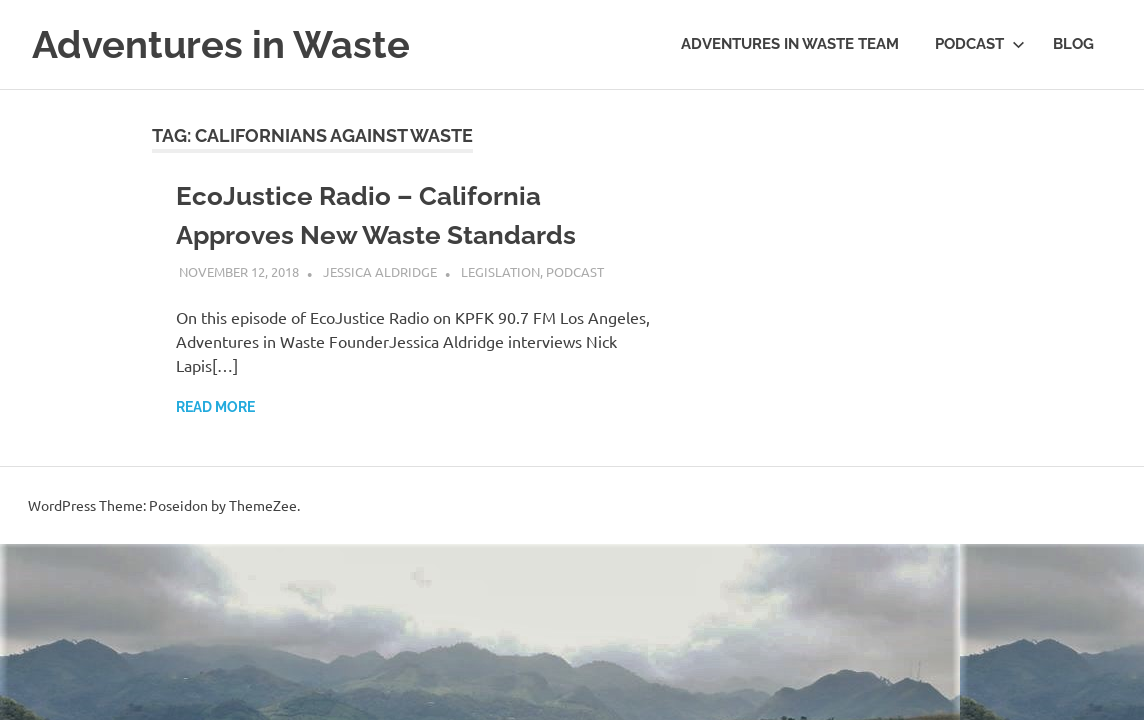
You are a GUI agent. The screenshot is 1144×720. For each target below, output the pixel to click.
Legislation (500, 271)
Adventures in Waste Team (790, 44)
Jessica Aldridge (380, 271)
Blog (1073, 44)
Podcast (980, 44)
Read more (215, 407)
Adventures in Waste (221, 44)
